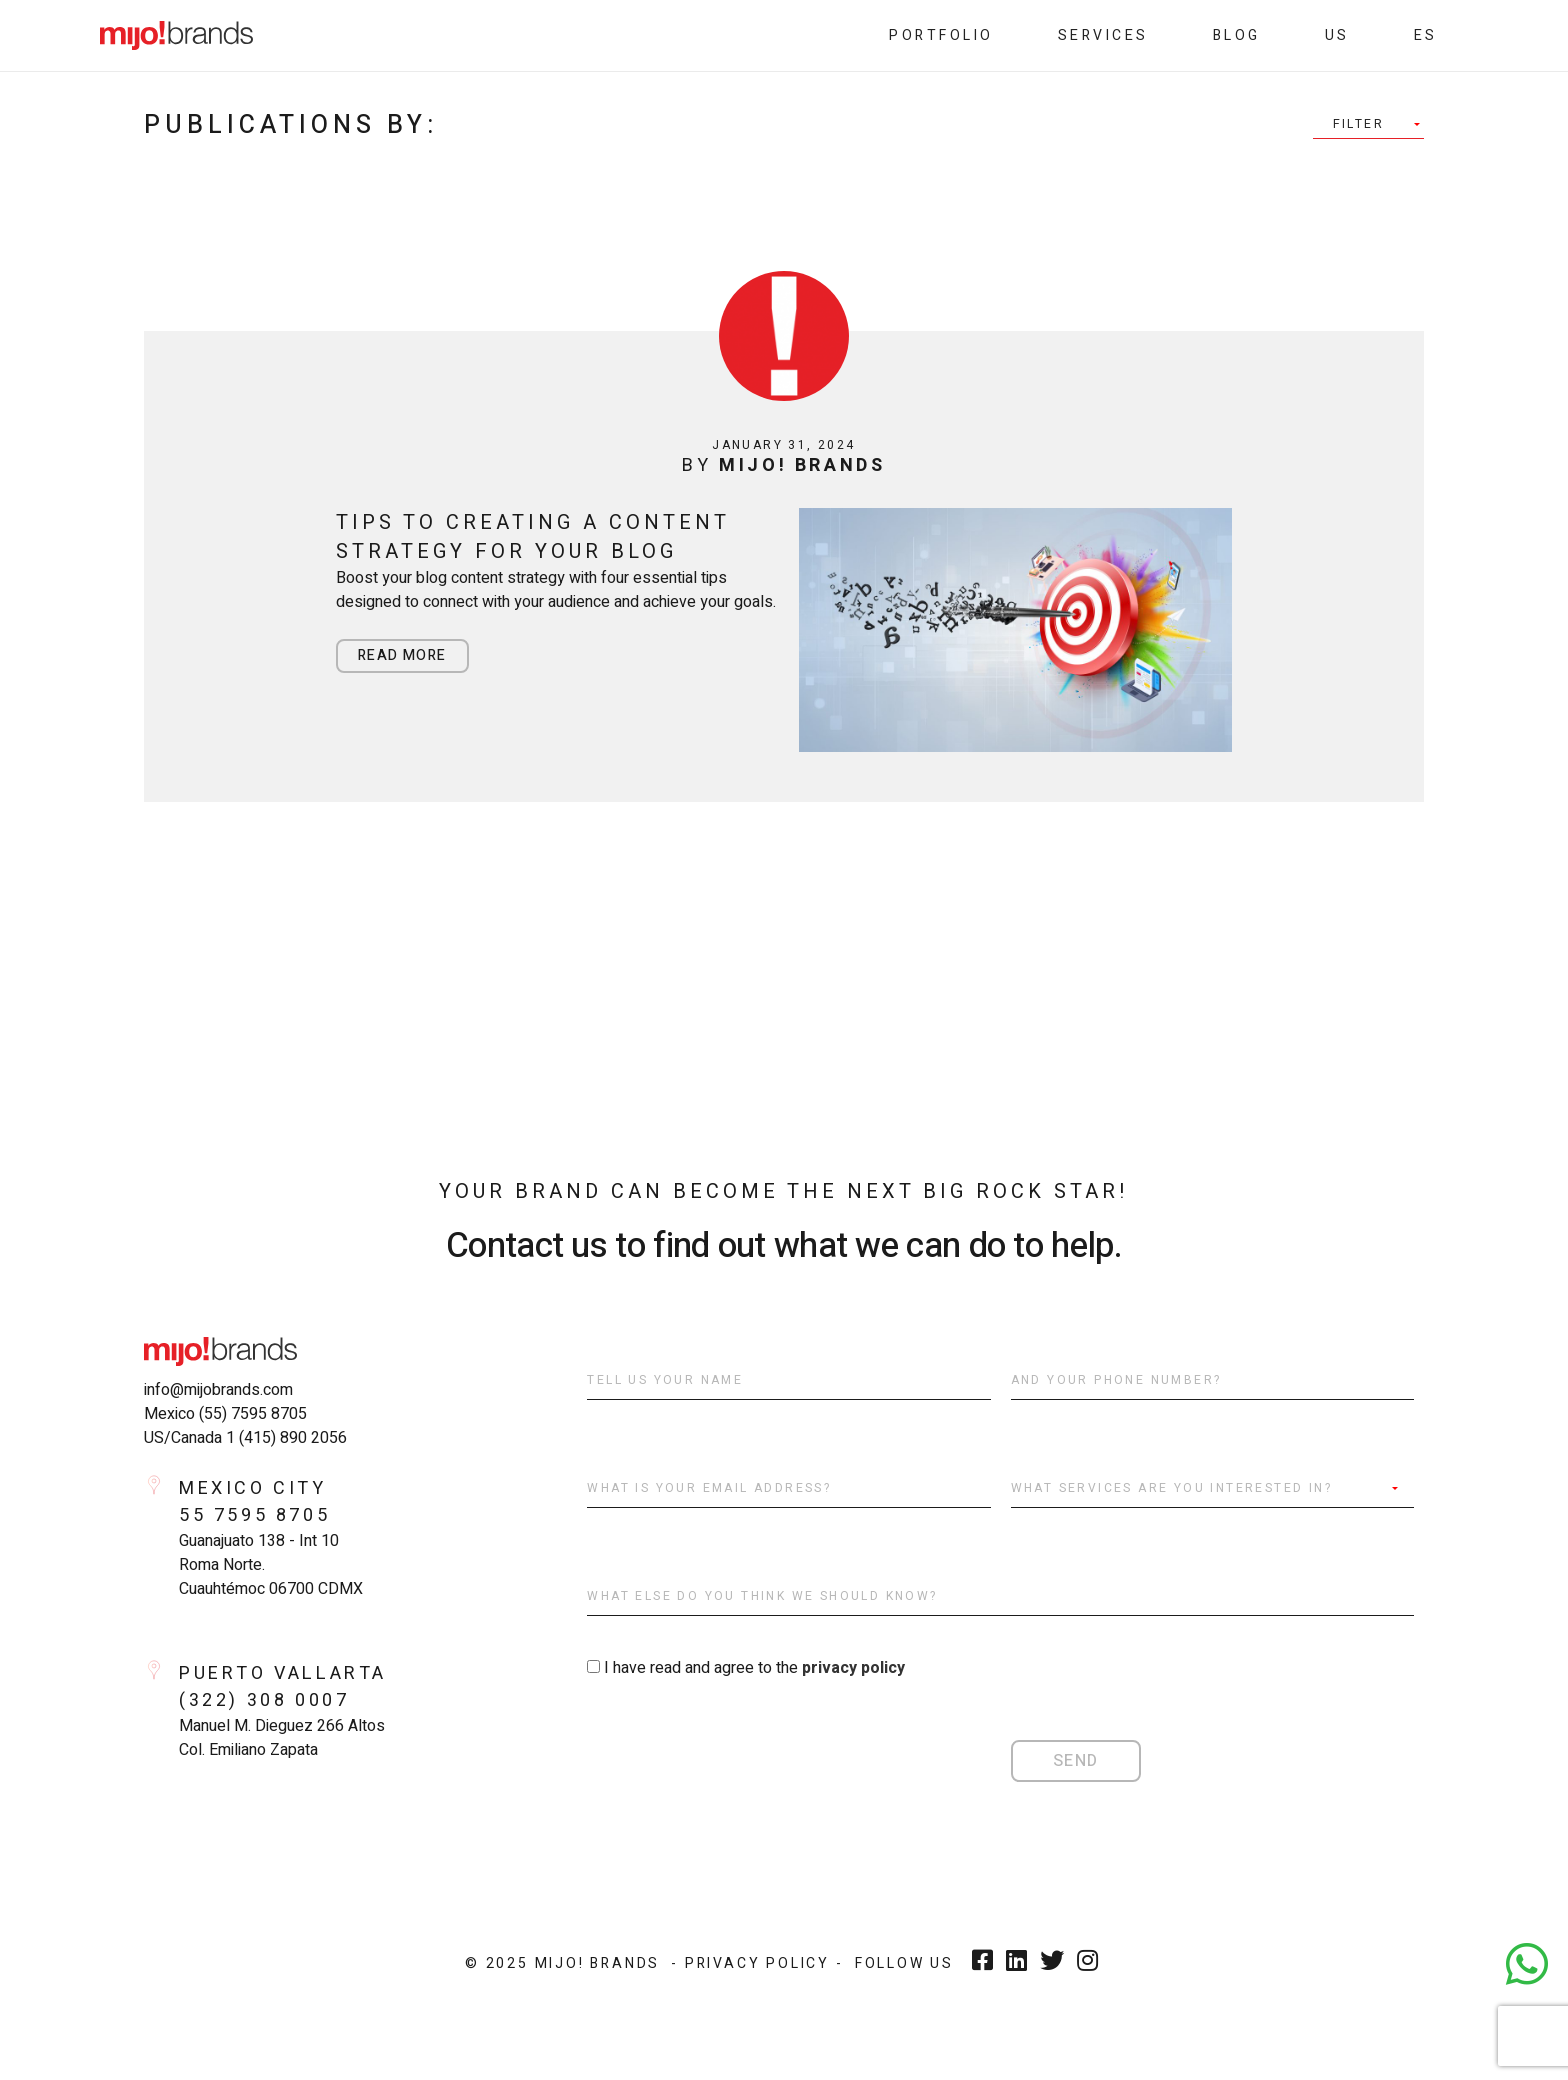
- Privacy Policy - (757, 1963)
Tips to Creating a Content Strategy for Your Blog (532, 537)
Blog (1237, 35)
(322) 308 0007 (264, 1700)
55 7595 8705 (254, 1515)
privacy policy (853, 1668)
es (1426, 35)
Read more (402, 655)
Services (1103, 35)
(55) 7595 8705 (253, 1414)
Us (1337, 35)
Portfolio (941, 35)
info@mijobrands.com (218, 1390)
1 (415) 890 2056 (286, 1438)
